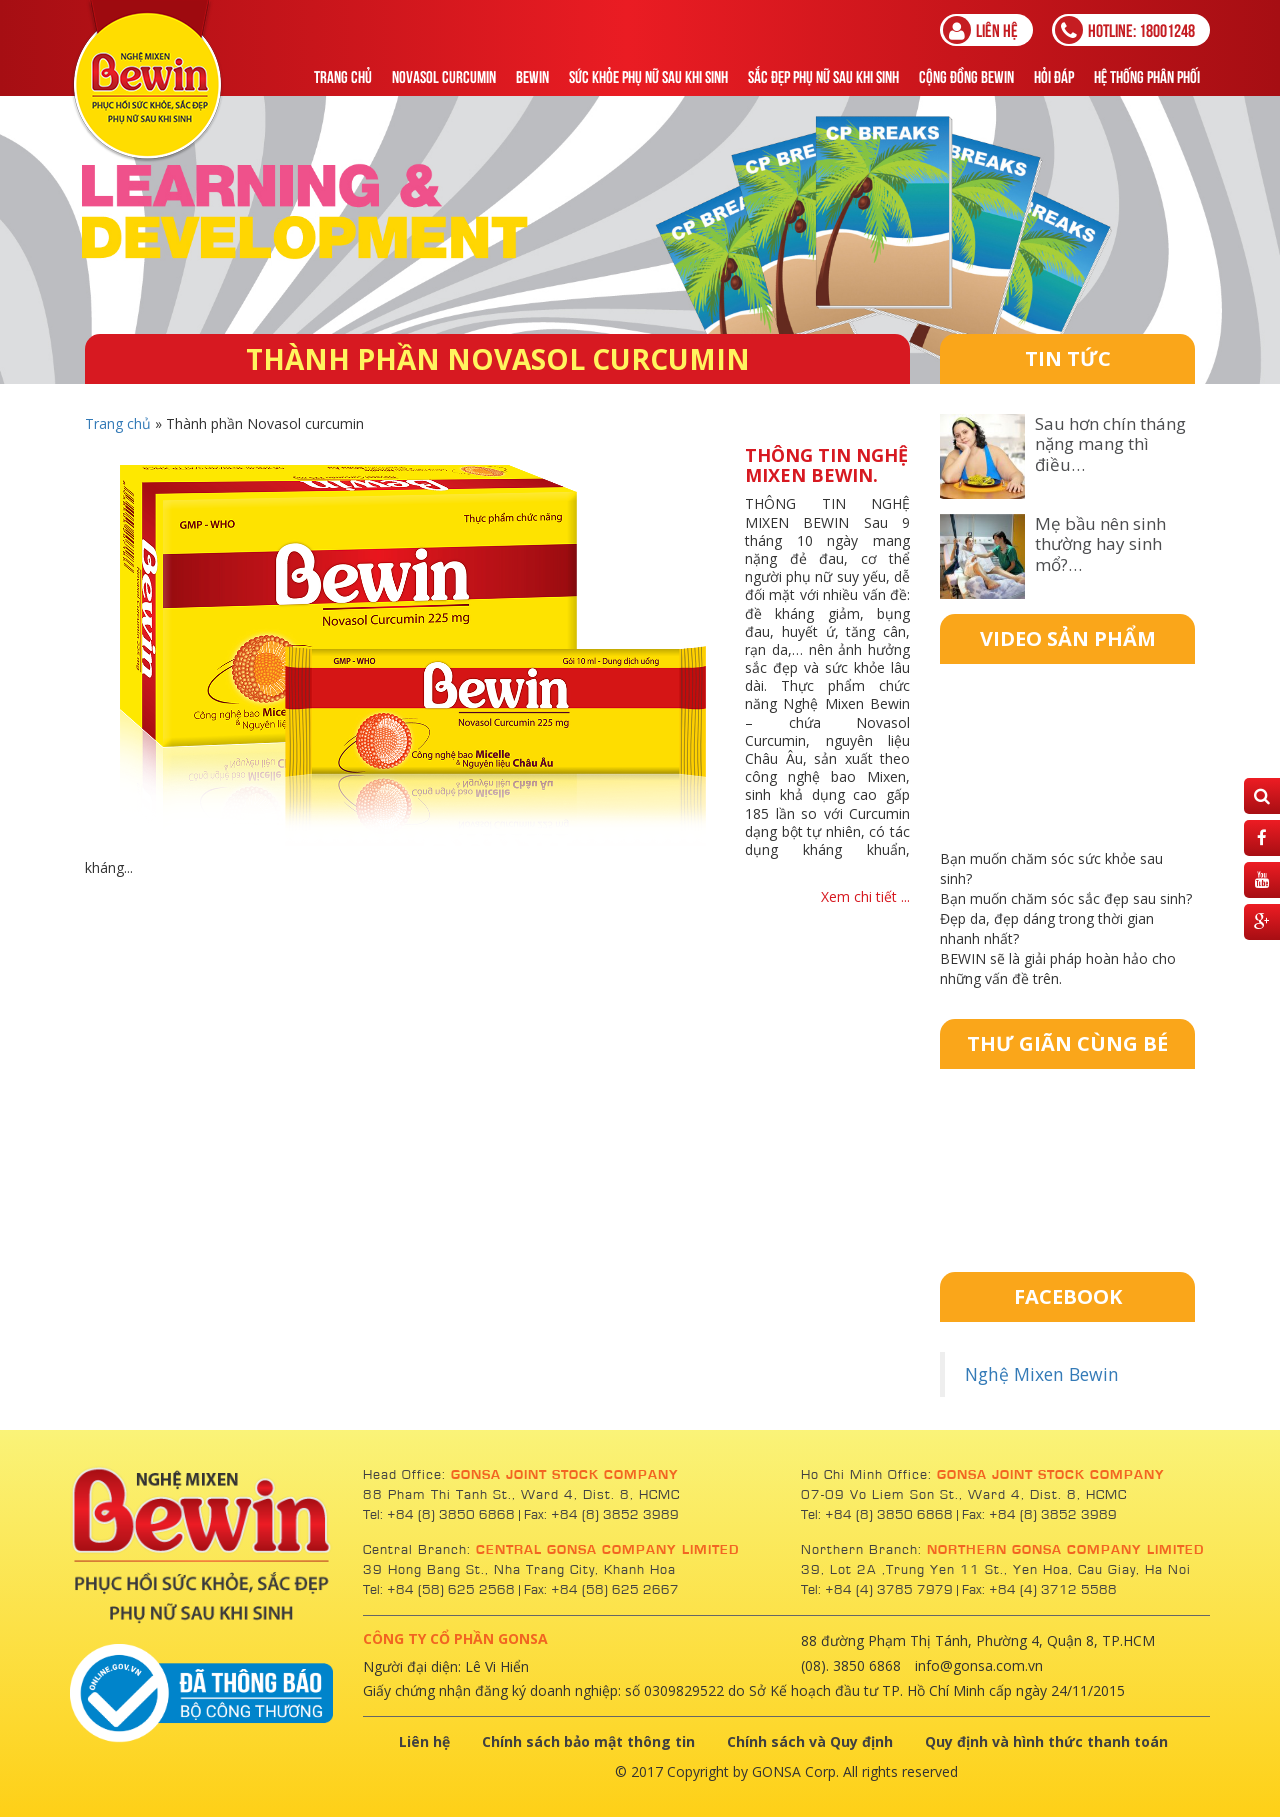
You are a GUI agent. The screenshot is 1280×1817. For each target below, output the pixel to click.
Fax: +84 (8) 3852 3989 (601, 1515)
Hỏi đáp (1054, 75)
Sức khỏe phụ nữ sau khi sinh (648, 75)
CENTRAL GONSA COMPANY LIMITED (607, 1550)
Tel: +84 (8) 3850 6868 (441, 1515)
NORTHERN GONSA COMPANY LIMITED (1065, 1550)
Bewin (532, 75)
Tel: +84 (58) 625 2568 (439, 1590)
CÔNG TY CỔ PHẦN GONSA (455, 1638)
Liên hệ (980, 30)
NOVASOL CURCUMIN (444, 75)
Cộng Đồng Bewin (966, 75)
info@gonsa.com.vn (979, 1665)
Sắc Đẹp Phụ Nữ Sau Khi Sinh (823, 75)
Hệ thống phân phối (1147, 75)
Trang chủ (343, 75)
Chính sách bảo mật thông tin (588, 1741)
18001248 (1125, 30)
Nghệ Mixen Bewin (1042, 1374)
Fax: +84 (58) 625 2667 (601, 1590)
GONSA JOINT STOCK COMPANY (565, 1475)
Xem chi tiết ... (865, 896)
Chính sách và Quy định (810, 1741)
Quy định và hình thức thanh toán (1046, 1741)
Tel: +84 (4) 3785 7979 (877, 1590)
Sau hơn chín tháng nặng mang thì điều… (1110, 444)
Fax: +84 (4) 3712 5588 (1039, 1590)
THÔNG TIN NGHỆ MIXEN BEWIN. (826, 465)
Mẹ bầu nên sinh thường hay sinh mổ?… (1100, 544)
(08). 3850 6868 (851, 1665)
